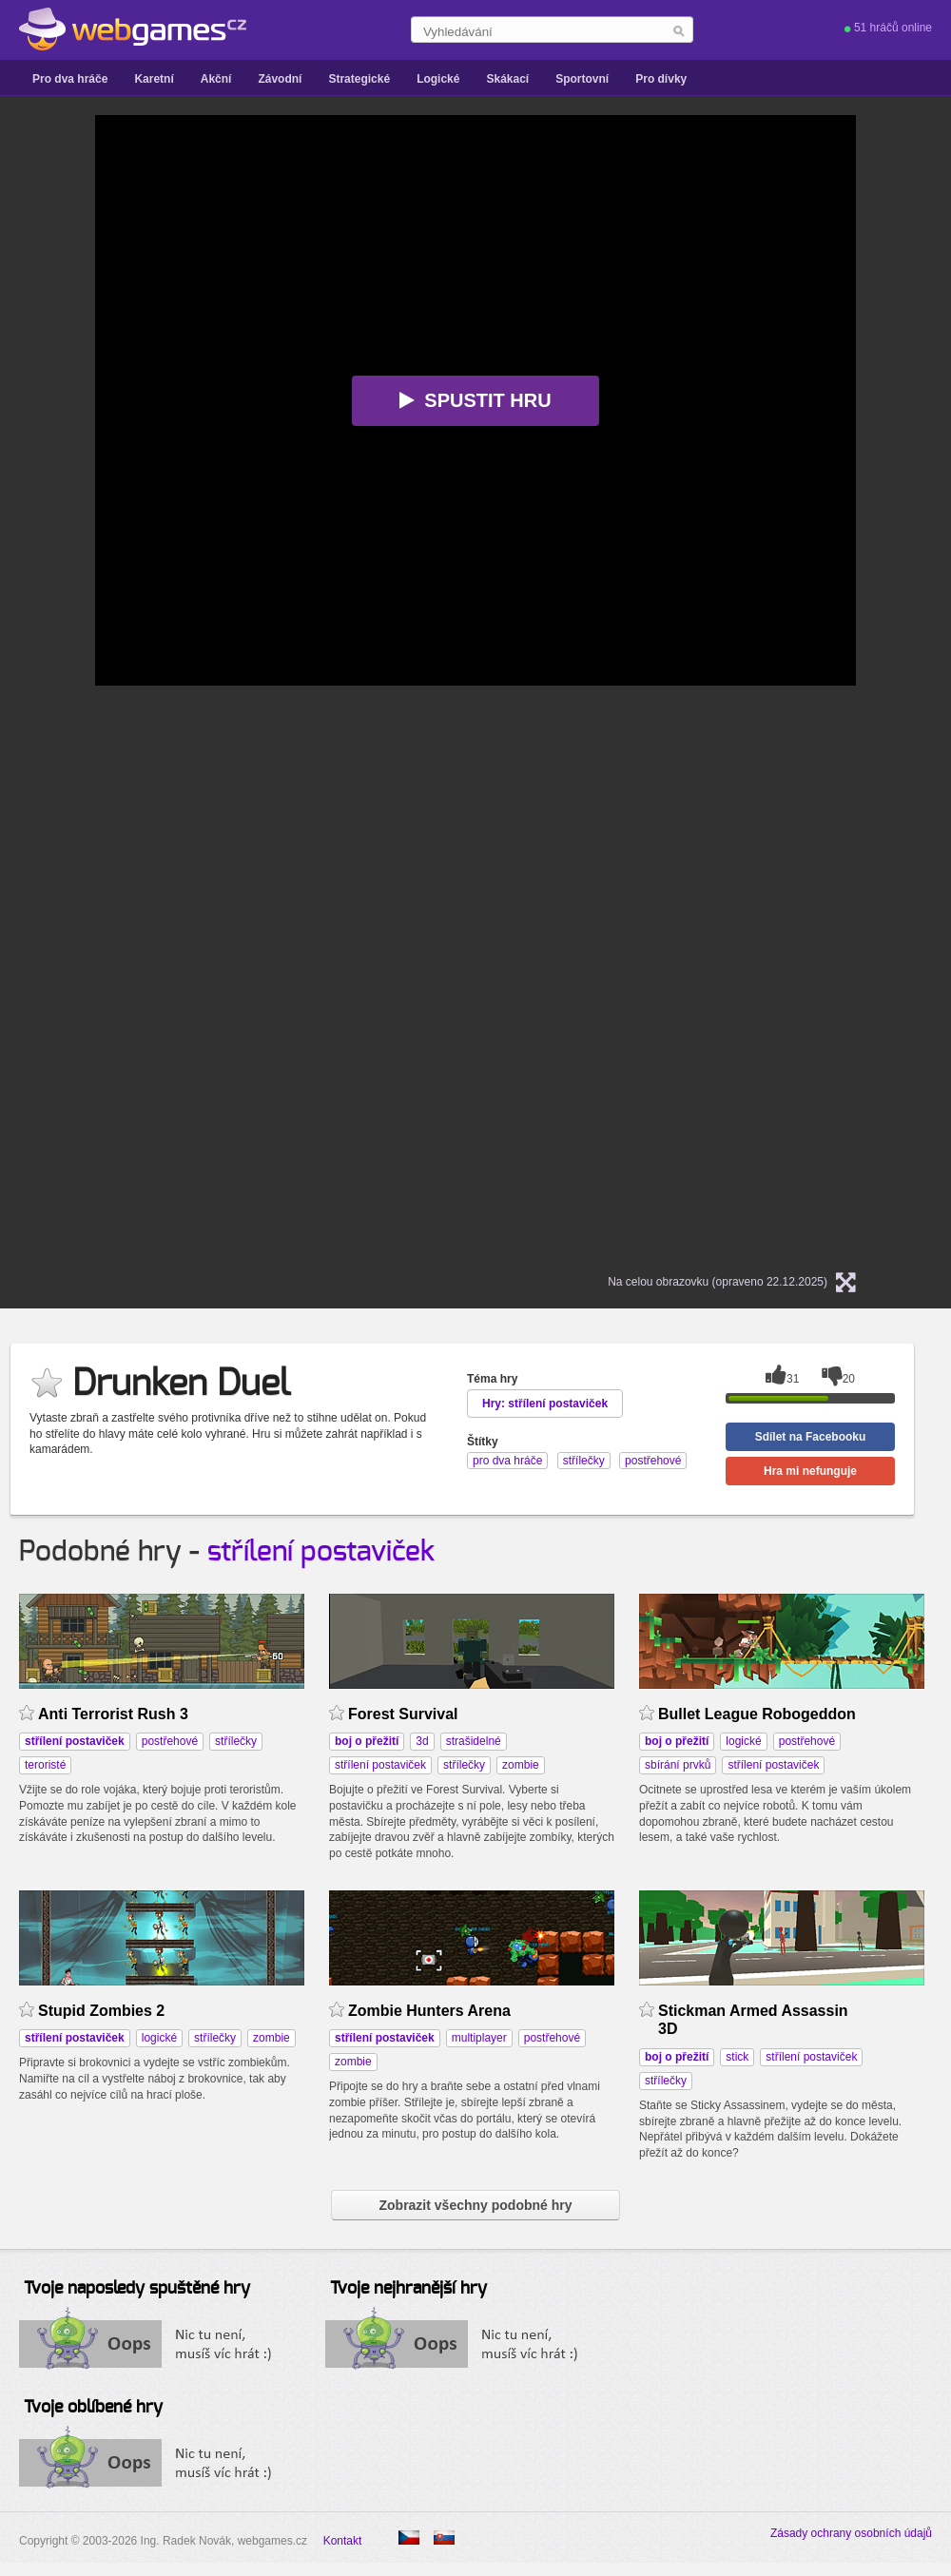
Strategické (359, 79)
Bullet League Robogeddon (757, 1714)
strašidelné (473, 1741)
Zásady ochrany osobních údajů (851, 2533)
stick (737, 2056)
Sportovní (582, 79)
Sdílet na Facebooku (810, 1436)
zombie (520, 1765)
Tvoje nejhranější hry (408, 2288)
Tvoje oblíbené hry (93, 2407)
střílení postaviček (321, 1552)
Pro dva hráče (69, 79)
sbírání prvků (677, 1765)
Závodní (279, 79)
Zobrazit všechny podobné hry (475, 2205)
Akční (216, 79)
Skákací (507, 79)
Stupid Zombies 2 (101, 2011)
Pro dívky (661, 79)
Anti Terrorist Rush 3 (113, 1714)
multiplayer (479, 2037)
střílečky (236, 1741)
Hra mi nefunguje (810, 1471)
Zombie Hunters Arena (429, 2011)
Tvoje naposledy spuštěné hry (137, 2288)
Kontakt (342, 2540)
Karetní (153, 79)
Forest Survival (403, 1714)
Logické (438, 79)
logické (743, 1741)
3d (422, 1741)
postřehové (170, 1741)
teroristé (45, 1765)
